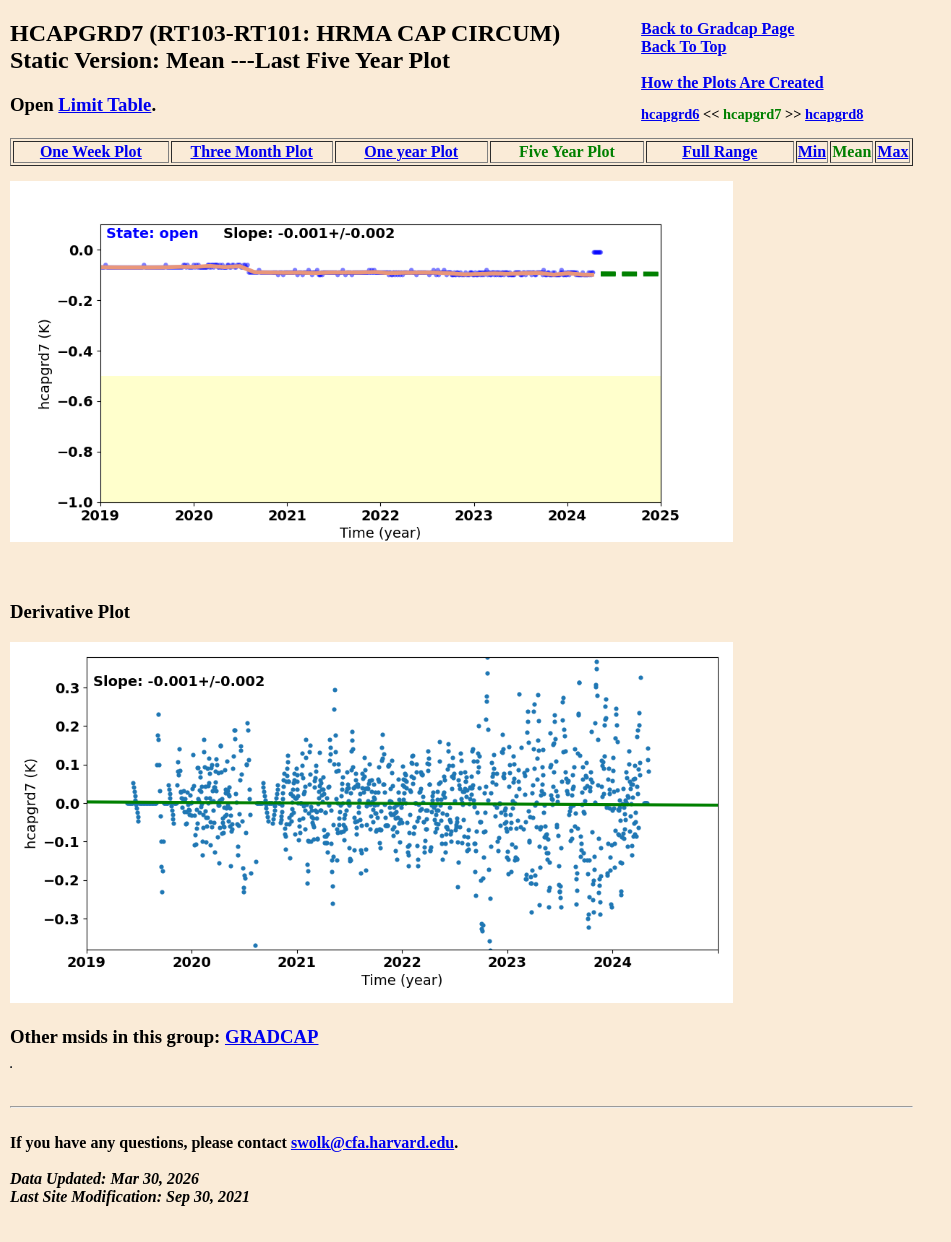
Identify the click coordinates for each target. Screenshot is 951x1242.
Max (892, 151)
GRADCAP (272, 1036)
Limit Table (104, 104)
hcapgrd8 (834, 114)
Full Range (719, 151)
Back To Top (683, 46)
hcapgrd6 (670, 114)
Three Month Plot (251, 151)
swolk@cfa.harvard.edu (372, 1142)
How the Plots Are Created (732, 82)
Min (812, 151)
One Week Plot (91, 151)
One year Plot (411, 151)
